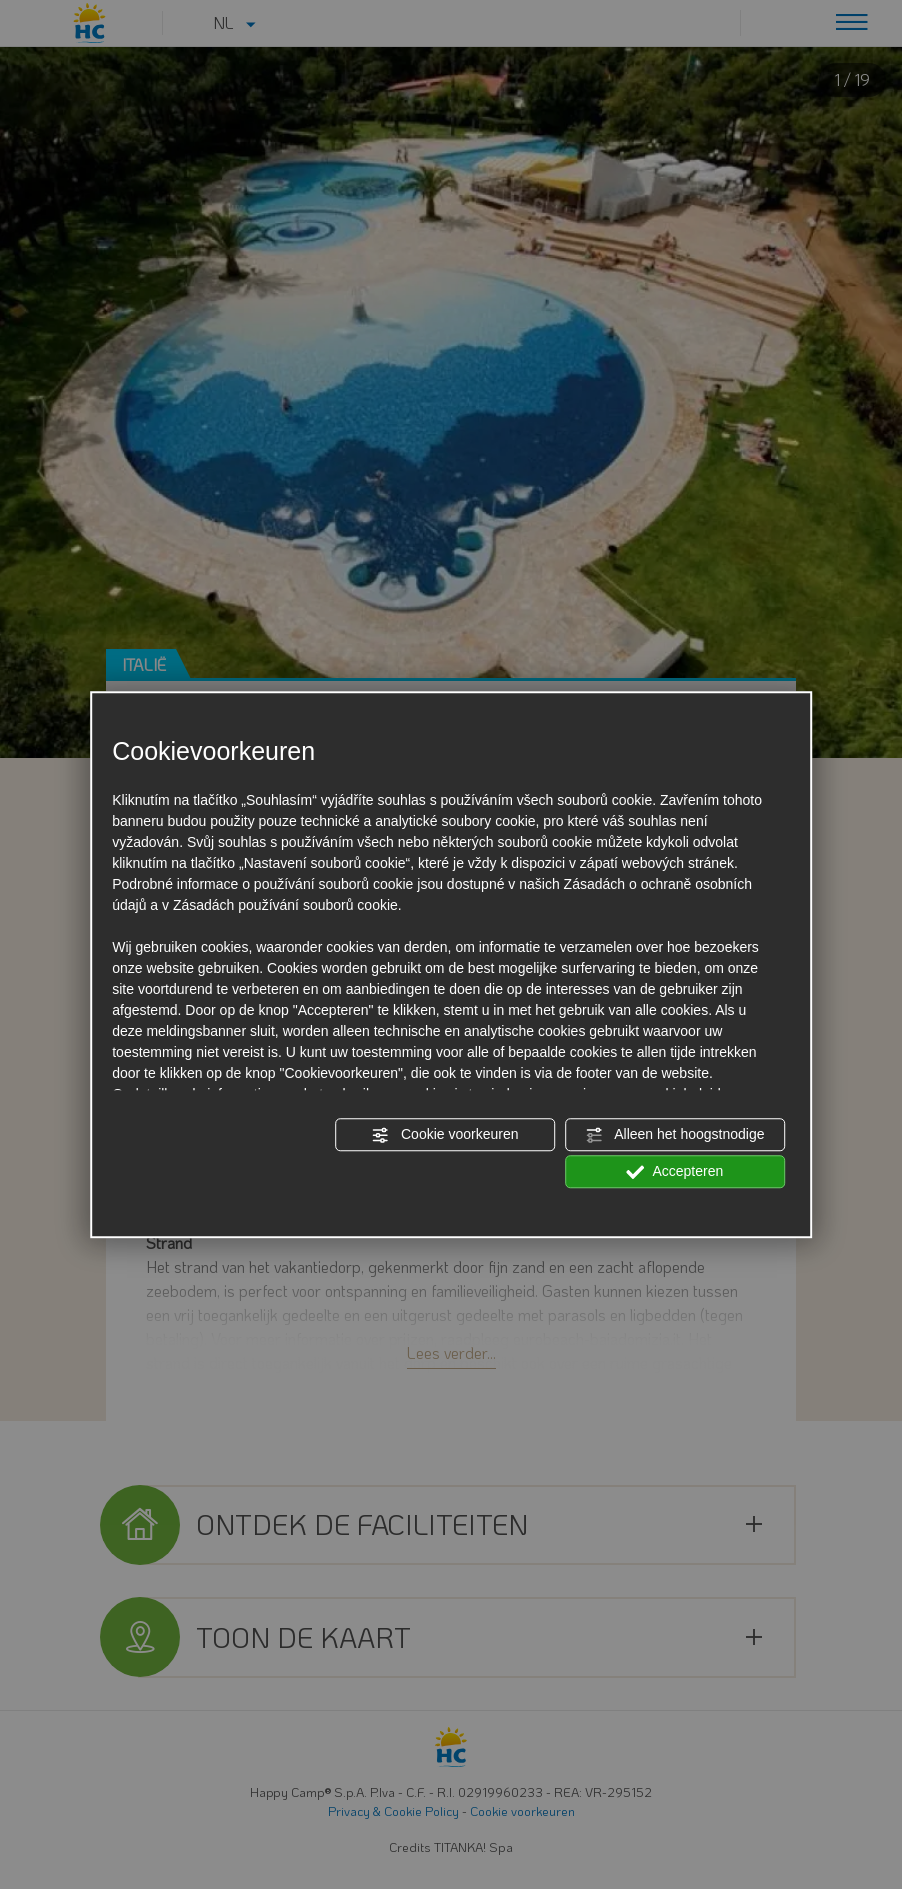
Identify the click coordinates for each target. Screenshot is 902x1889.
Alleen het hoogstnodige (674, 1135)
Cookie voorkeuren (444, 1135)
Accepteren (674, 1172)
